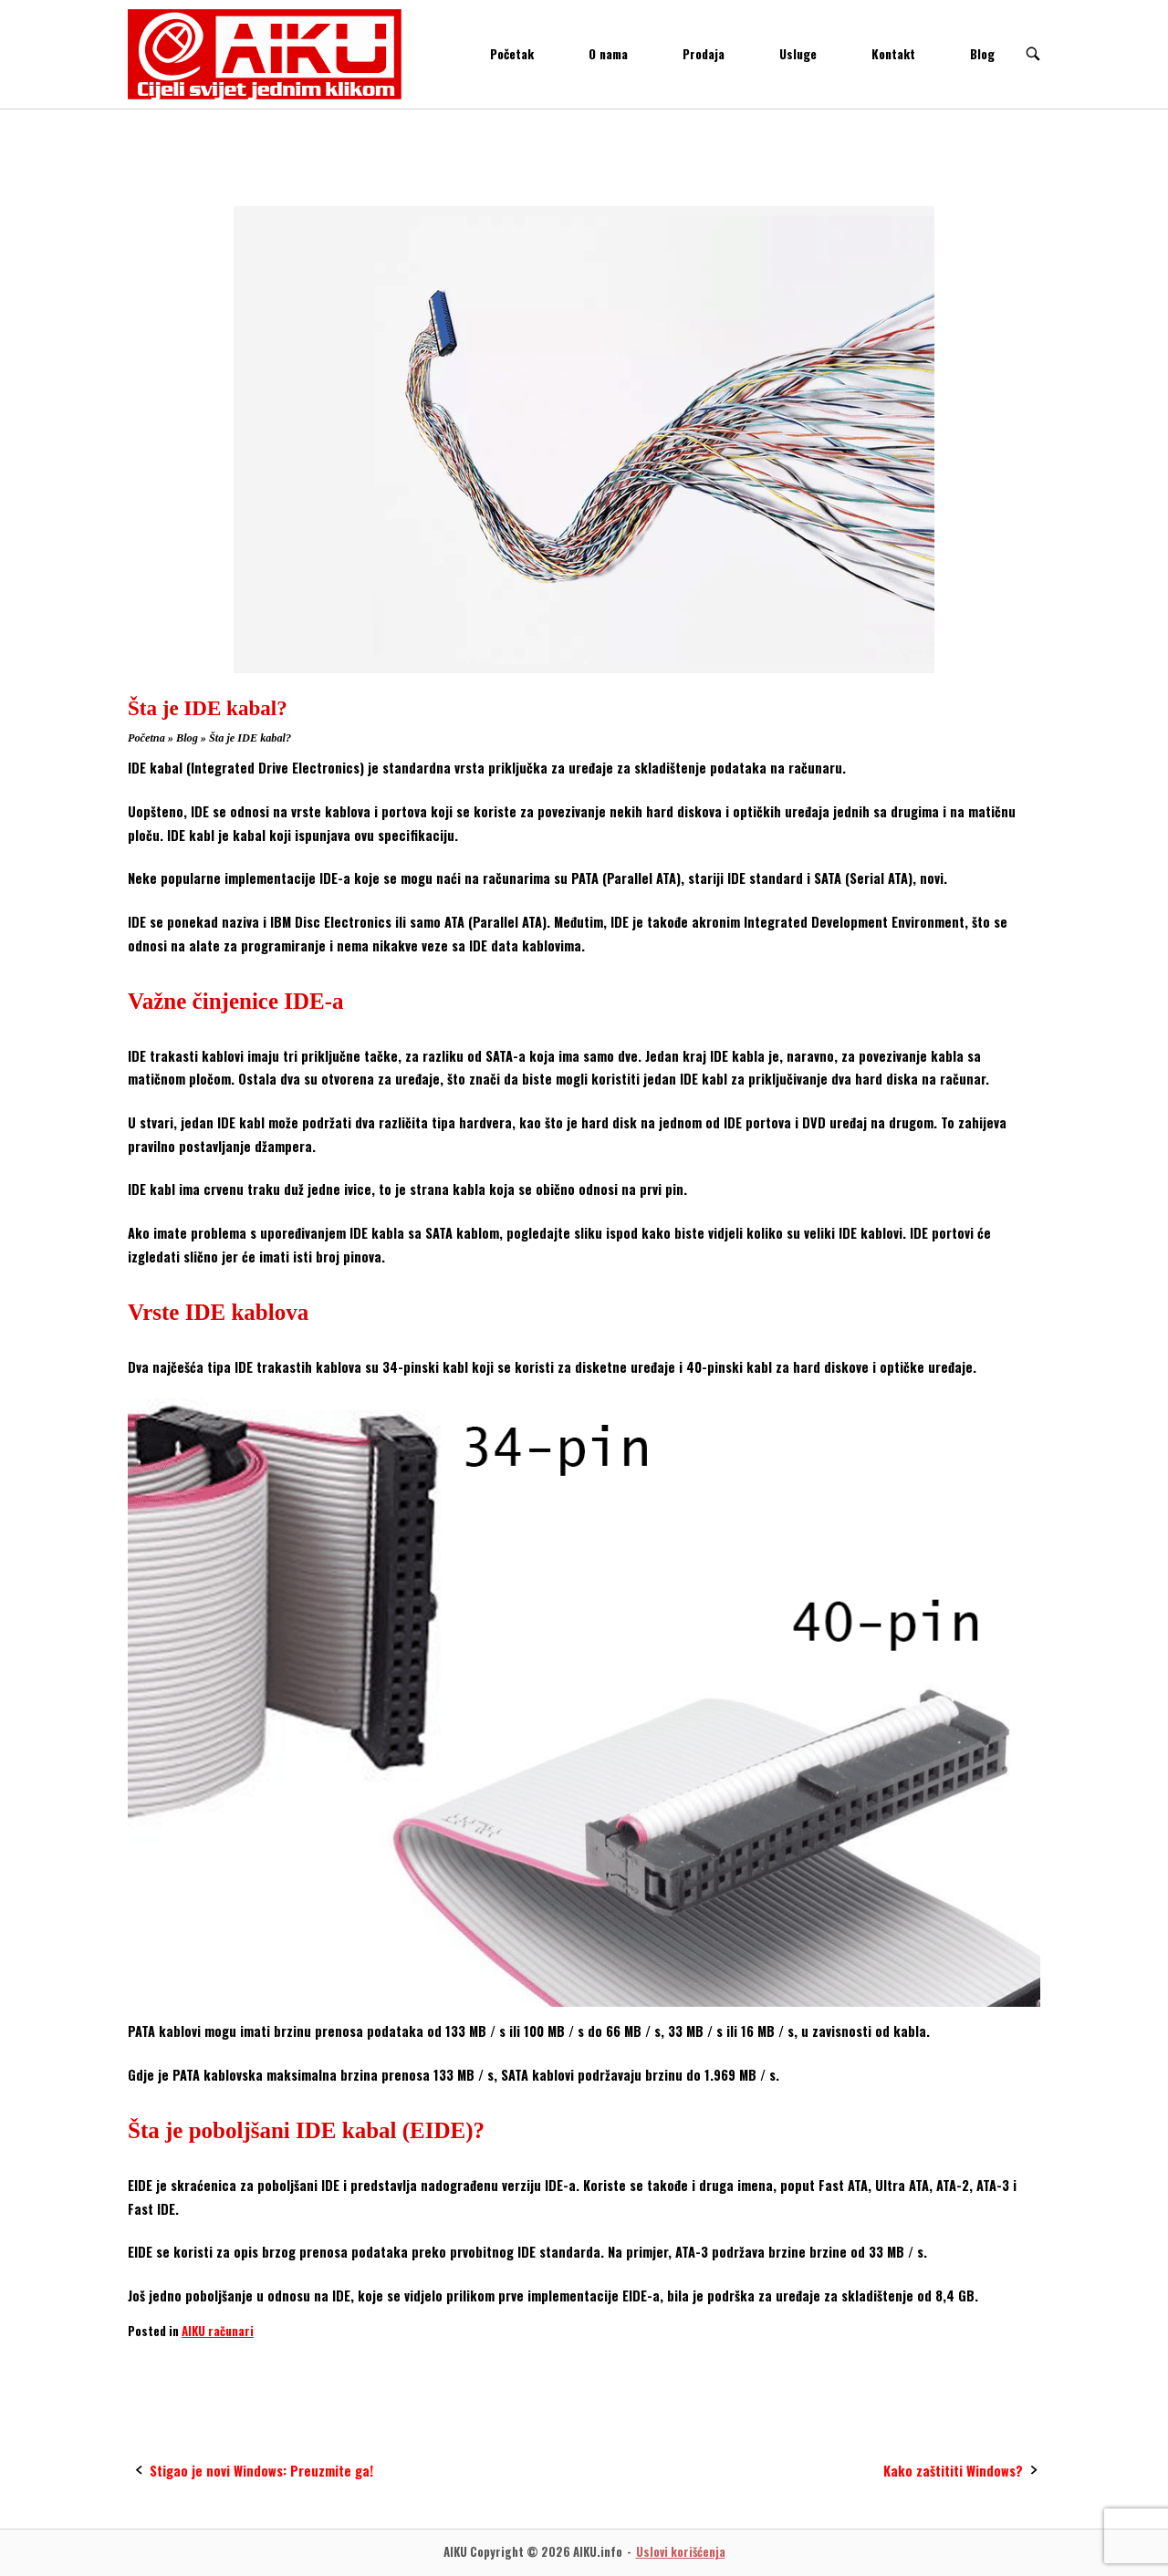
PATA (222, 2365)
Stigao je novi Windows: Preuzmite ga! (261, 2470)
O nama (608, 54)
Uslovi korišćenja (680, 2551)
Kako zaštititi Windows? (953, 2470)
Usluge (798, 54)
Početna (146, 738)
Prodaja (704, 54)
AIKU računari (218, 2331)
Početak (512, 54)
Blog (982, 54)
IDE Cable (160, 2365)
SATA (274, 2365)
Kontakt (893, 54)
